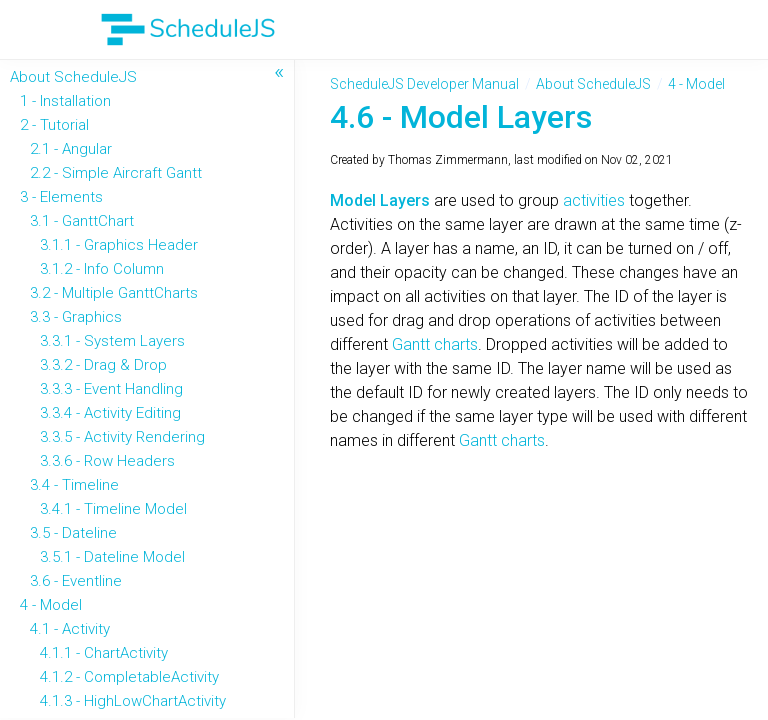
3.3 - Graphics (76, 317)
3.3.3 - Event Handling (111, 389)
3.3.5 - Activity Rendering (122, 437)
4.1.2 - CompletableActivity (129, 677)
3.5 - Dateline (73, 533)
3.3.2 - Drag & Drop (103, 365)
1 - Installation (65, 101)
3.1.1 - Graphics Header (119, 245)
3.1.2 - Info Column (102, 269)
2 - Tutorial (54, 125)
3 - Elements (61, 197)
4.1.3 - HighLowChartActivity (133, 701)
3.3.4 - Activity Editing (110, 413)
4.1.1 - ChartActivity (104, 653)
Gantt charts (435, 344)
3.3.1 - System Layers (112, 341)
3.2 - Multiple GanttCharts (114, 293)
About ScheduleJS (73, 77)
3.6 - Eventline (76, 581)
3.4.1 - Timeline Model (113, 509)
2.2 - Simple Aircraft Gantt (116, 173)
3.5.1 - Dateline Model (112, 557)
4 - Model (51, 605)
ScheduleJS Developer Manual (424, 84)
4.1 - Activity (70, 629)
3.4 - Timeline (74, 485)
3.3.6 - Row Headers (107, 461)
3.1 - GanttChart (82, 221)
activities (596, 200)
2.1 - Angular (71, 149)
